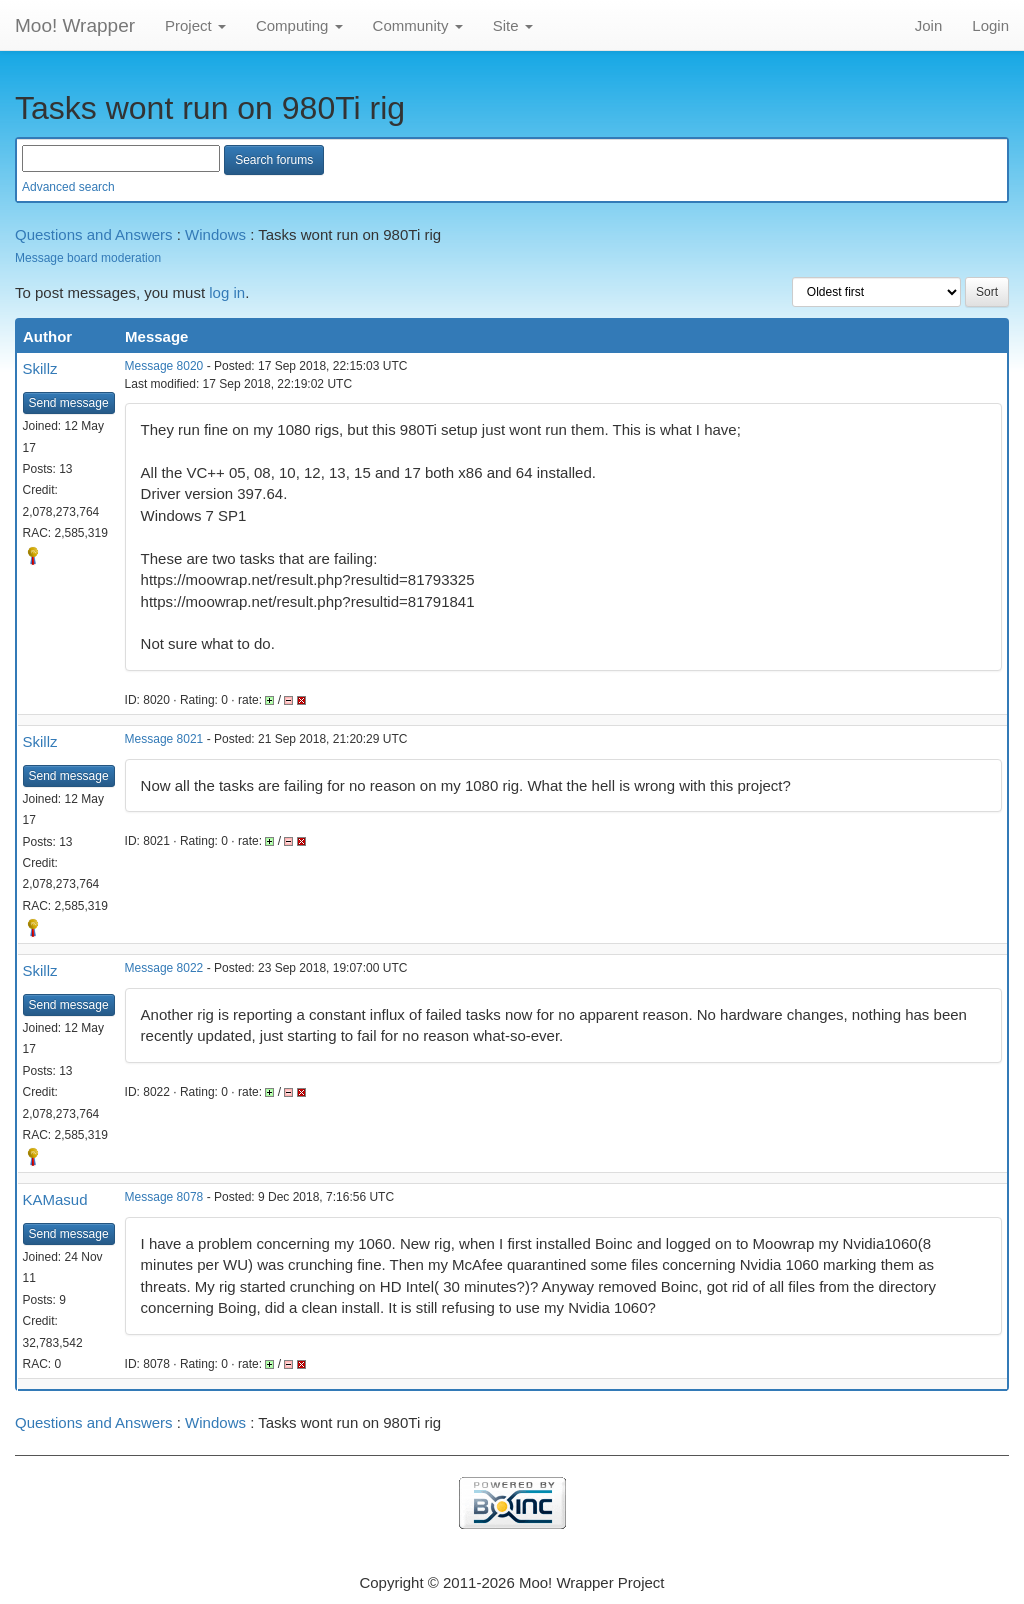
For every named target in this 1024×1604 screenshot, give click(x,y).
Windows (215, 234)
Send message (69, 403)
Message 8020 (164, 366)
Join (929, 25)
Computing (299, 25)
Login (990, 25)
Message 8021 (164, 739)
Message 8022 (164, 968)
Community (418, 25)
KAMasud (55, 1199)
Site (513, 25)
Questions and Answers (94, 234)
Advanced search (68, 187)
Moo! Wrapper (75, 25)
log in (227, 292)
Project (195, 25)
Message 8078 (164, 1197)
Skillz (40, 368)
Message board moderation (88, 258)
